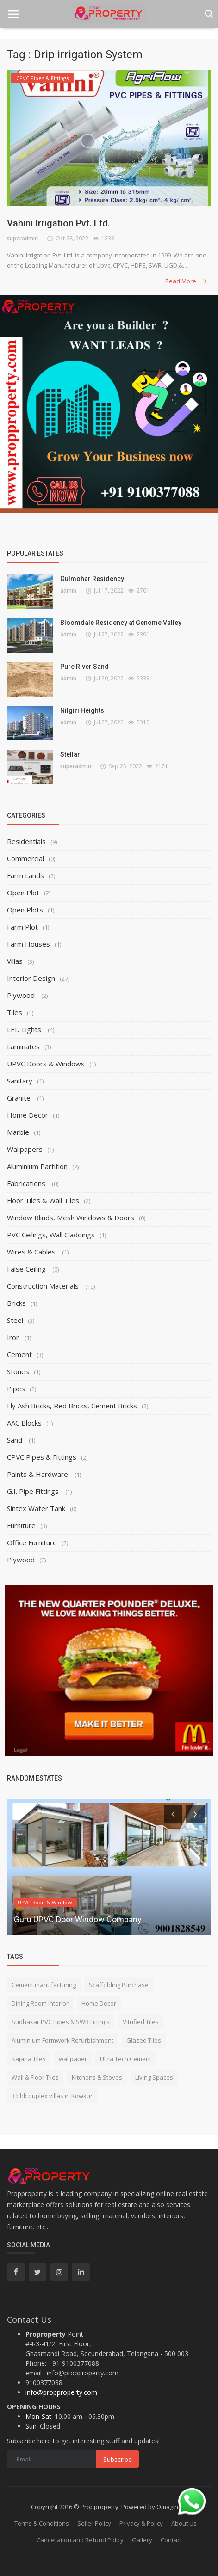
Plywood (22, 995)
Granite (19, 1097)
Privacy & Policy (141, 2523)
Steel (15, 1320)
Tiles (14, 1012)
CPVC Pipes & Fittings (41, 1457)
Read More (186, 281)
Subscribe (117, 2459)
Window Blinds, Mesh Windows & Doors (70, 1217)
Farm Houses (28, 943)
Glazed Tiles (143, 2040)
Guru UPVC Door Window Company (78, 1919)
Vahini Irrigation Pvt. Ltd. (58, 223)
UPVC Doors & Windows (46, 1063)
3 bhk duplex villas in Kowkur (52, 2096)
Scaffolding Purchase (119, 1985)
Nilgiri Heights (82, 710)
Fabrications (27, 1183)
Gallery (142, 2540)
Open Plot (23, 892)
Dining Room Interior (40, 2003)
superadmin (22, 238)
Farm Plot (22, 926)
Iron (13, 1337)
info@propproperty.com (61, 2392)
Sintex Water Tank (36, 1508)
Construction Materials (44, 1286)
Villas (15, 961)
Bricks (16, 1303)
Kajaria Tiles (29, 2059)
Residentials (26, 841)
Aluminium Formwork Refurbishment (62, 2040)
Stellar (70, 754)
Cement (19, 1354)
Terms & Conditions (41, 2523)
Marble (18, 1132)
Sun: (31, 2426)
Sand (15, 1439)
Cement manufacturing (44, 1985)
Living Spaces (154, 2077)
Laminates (23, 1046)
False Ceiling (27, 1268)
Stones (18, 1371)
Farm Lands (25, 875)
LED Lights (25, 1029)
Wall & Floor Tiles (35, 2077)
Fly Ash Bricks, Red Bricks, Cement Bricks (72, 1405)
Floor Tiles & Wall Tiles (43, 1200)
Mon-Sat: (39, 2416)
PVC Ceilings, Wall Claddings (51, 1234)
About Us (184, 2523)
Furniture (21, 1525)
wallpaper (73, 2059)
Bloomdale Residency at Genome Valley (120, 622)
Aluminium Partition (37, 1166)
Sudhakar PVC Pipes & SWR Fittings (61, 2022)
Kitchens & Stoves (97, 2077)
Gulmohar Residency (92, 578)
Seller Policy (94, 2523)
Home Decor (27, 1115)
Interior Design (31, 978)
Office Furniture (32, 1542)
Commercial (25, 858)
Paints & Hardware (38, 1474)
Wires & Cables (32, 1251)
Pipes (16, 1388)
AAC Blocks (24, 1422)
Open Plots (25, 909)
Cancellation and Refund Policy (80, 2540)
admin (68, 590)
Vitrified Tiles (141, 2022)
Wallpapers (25, 1149)
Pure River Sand (84, 666)
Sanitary (19, 1080)
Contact (171, 2540)
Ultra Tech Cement (125, 2059)
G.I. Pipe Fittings (34, 1491)
